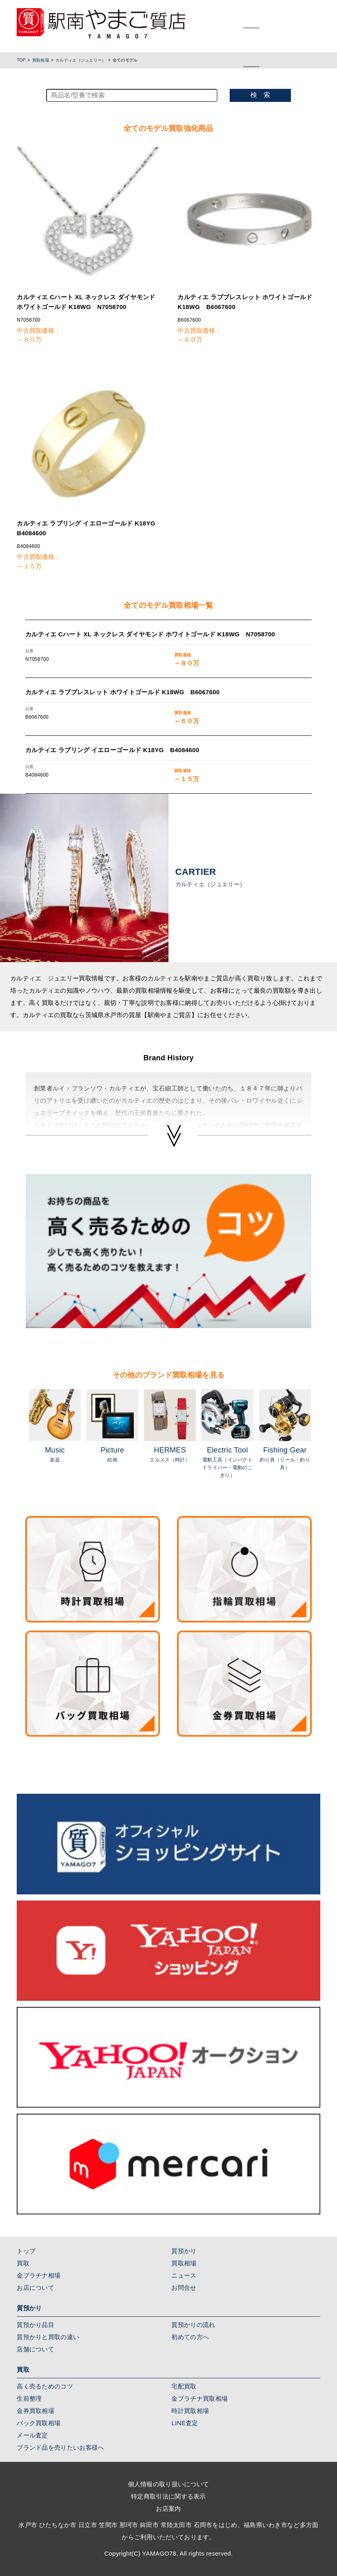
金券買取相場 (35, 2410)
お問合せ (183, 2287)
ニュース (183, 2275)
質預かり (183, 2250)
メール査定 (32, 2435)
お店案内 (168, 2508)
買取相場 (40, 60)
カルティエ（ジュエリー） (80, 60)
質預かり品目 (35, 2324)
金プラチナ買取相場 (199, 2398)
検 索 (260, 94)
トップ (26, 2250)
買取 (23, 2263)
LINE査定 (184, 2422)
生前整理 (29, 2398)
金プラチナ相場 (38, 2275)
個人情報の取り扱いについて (168, 2484)
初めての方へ (190, 2336)
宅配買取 (183, 2386)
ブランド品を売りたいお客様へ (60, 2447)
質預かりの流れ (193, 2324)
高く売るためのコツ (45, 2386)
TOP (21, 60)
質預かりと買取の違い (48, 2336)
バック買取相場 (38, 2422)
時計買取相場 (190, 2410)
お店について (35, 2287)
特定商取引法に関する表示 (168, 2496)
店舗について (35, 2349)
